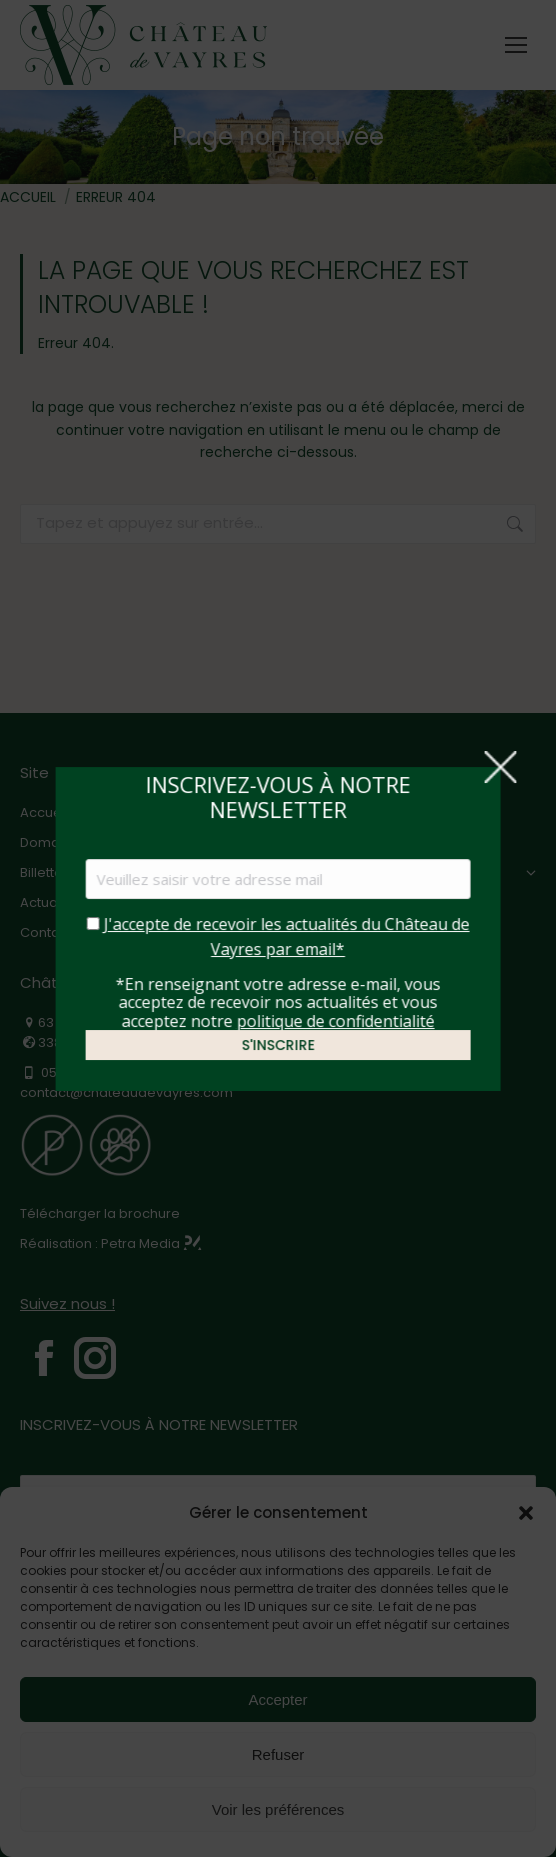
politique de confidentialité (335, 1020)
